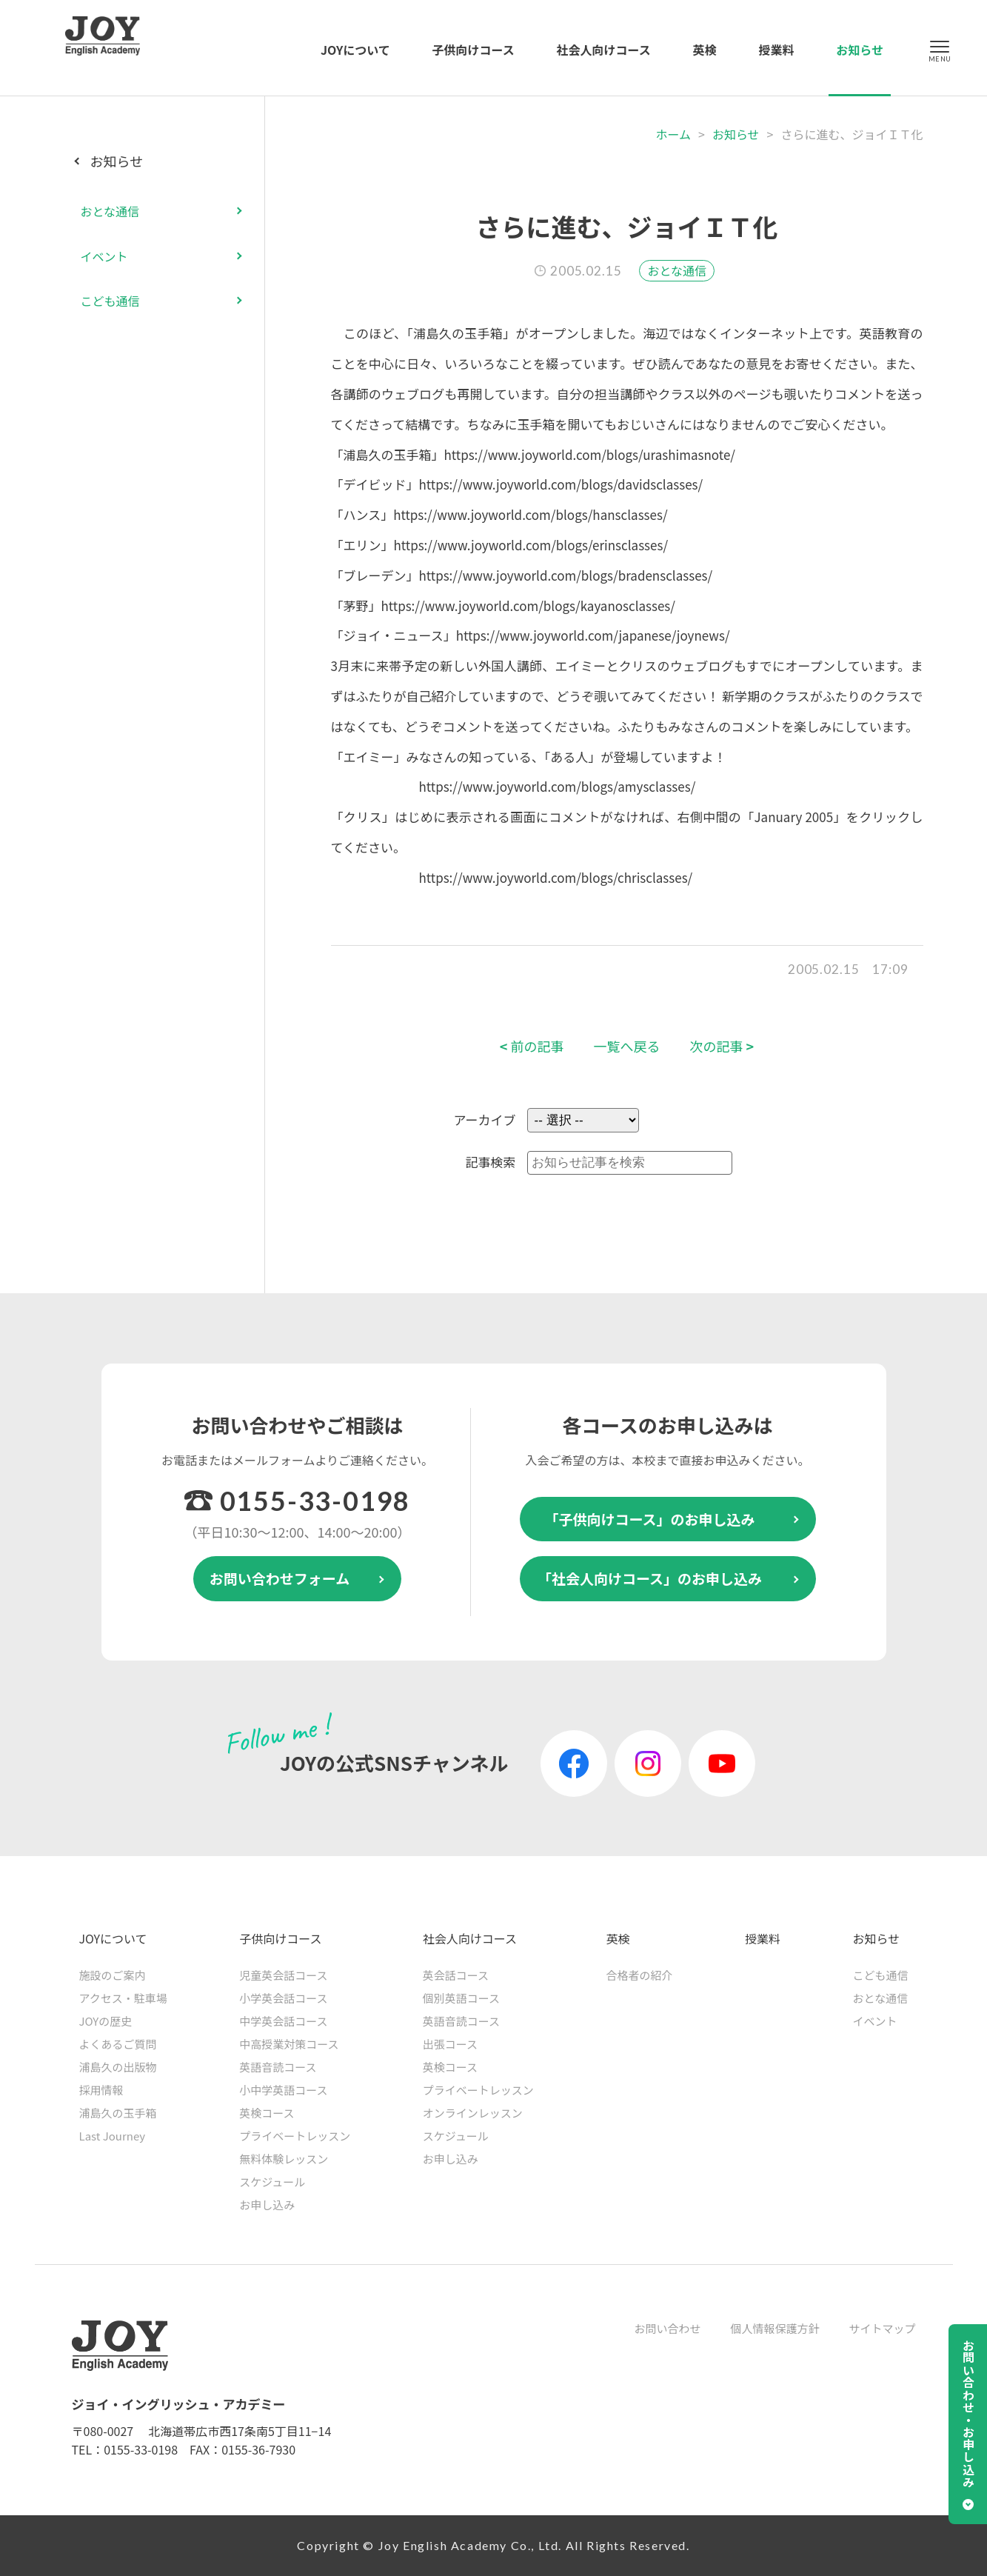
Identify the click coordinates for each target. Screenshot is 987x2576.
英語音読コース (277, 2067)
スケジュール (272, 2181)
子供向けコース (473, 50)
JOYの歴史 (106, 2021)
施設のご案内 (112, 1975)
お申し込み (267, 2204)
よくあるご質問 (118, 2044)
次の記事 (722, 1046)
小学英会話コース (283, 1998)
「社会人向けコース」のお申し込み (650, 1578)
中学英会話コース (283, 2021)
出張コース (450, 2044)
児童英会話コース (283, 1975)
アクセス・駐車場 (123, 1998)
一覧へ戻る (627, 1046)
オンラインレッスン (473, 2112)
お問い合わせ (667, 2328)
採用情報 (101, 2090)
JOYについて (355, 50)
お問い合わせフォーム (279, 1578)
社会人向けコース (604, 50)
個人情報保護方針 (774, 2328)
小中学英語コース (283, 2090)
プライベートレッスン (294, 2135)
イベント (104, 256)
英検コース (266, 2112)
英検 (705, 50)
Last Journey (112, 2135)
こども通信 (110, 301)
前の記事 (532, 1046)
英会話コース (456, 1975)
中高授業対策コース (288, 2044)
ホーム (673, 134)
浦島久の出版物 (118, 2067)
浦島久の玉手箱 (118, 2112)
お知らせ (859, 50)
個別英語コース (461, 1998)
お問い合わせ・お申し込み (968, 2414)
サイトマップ (882, 2328)
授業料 (776, 50)
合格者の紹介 (639, 1975)
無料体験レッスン (283, 2158)
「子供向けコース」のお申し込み (649, 1519)
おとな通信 (676, 270)
